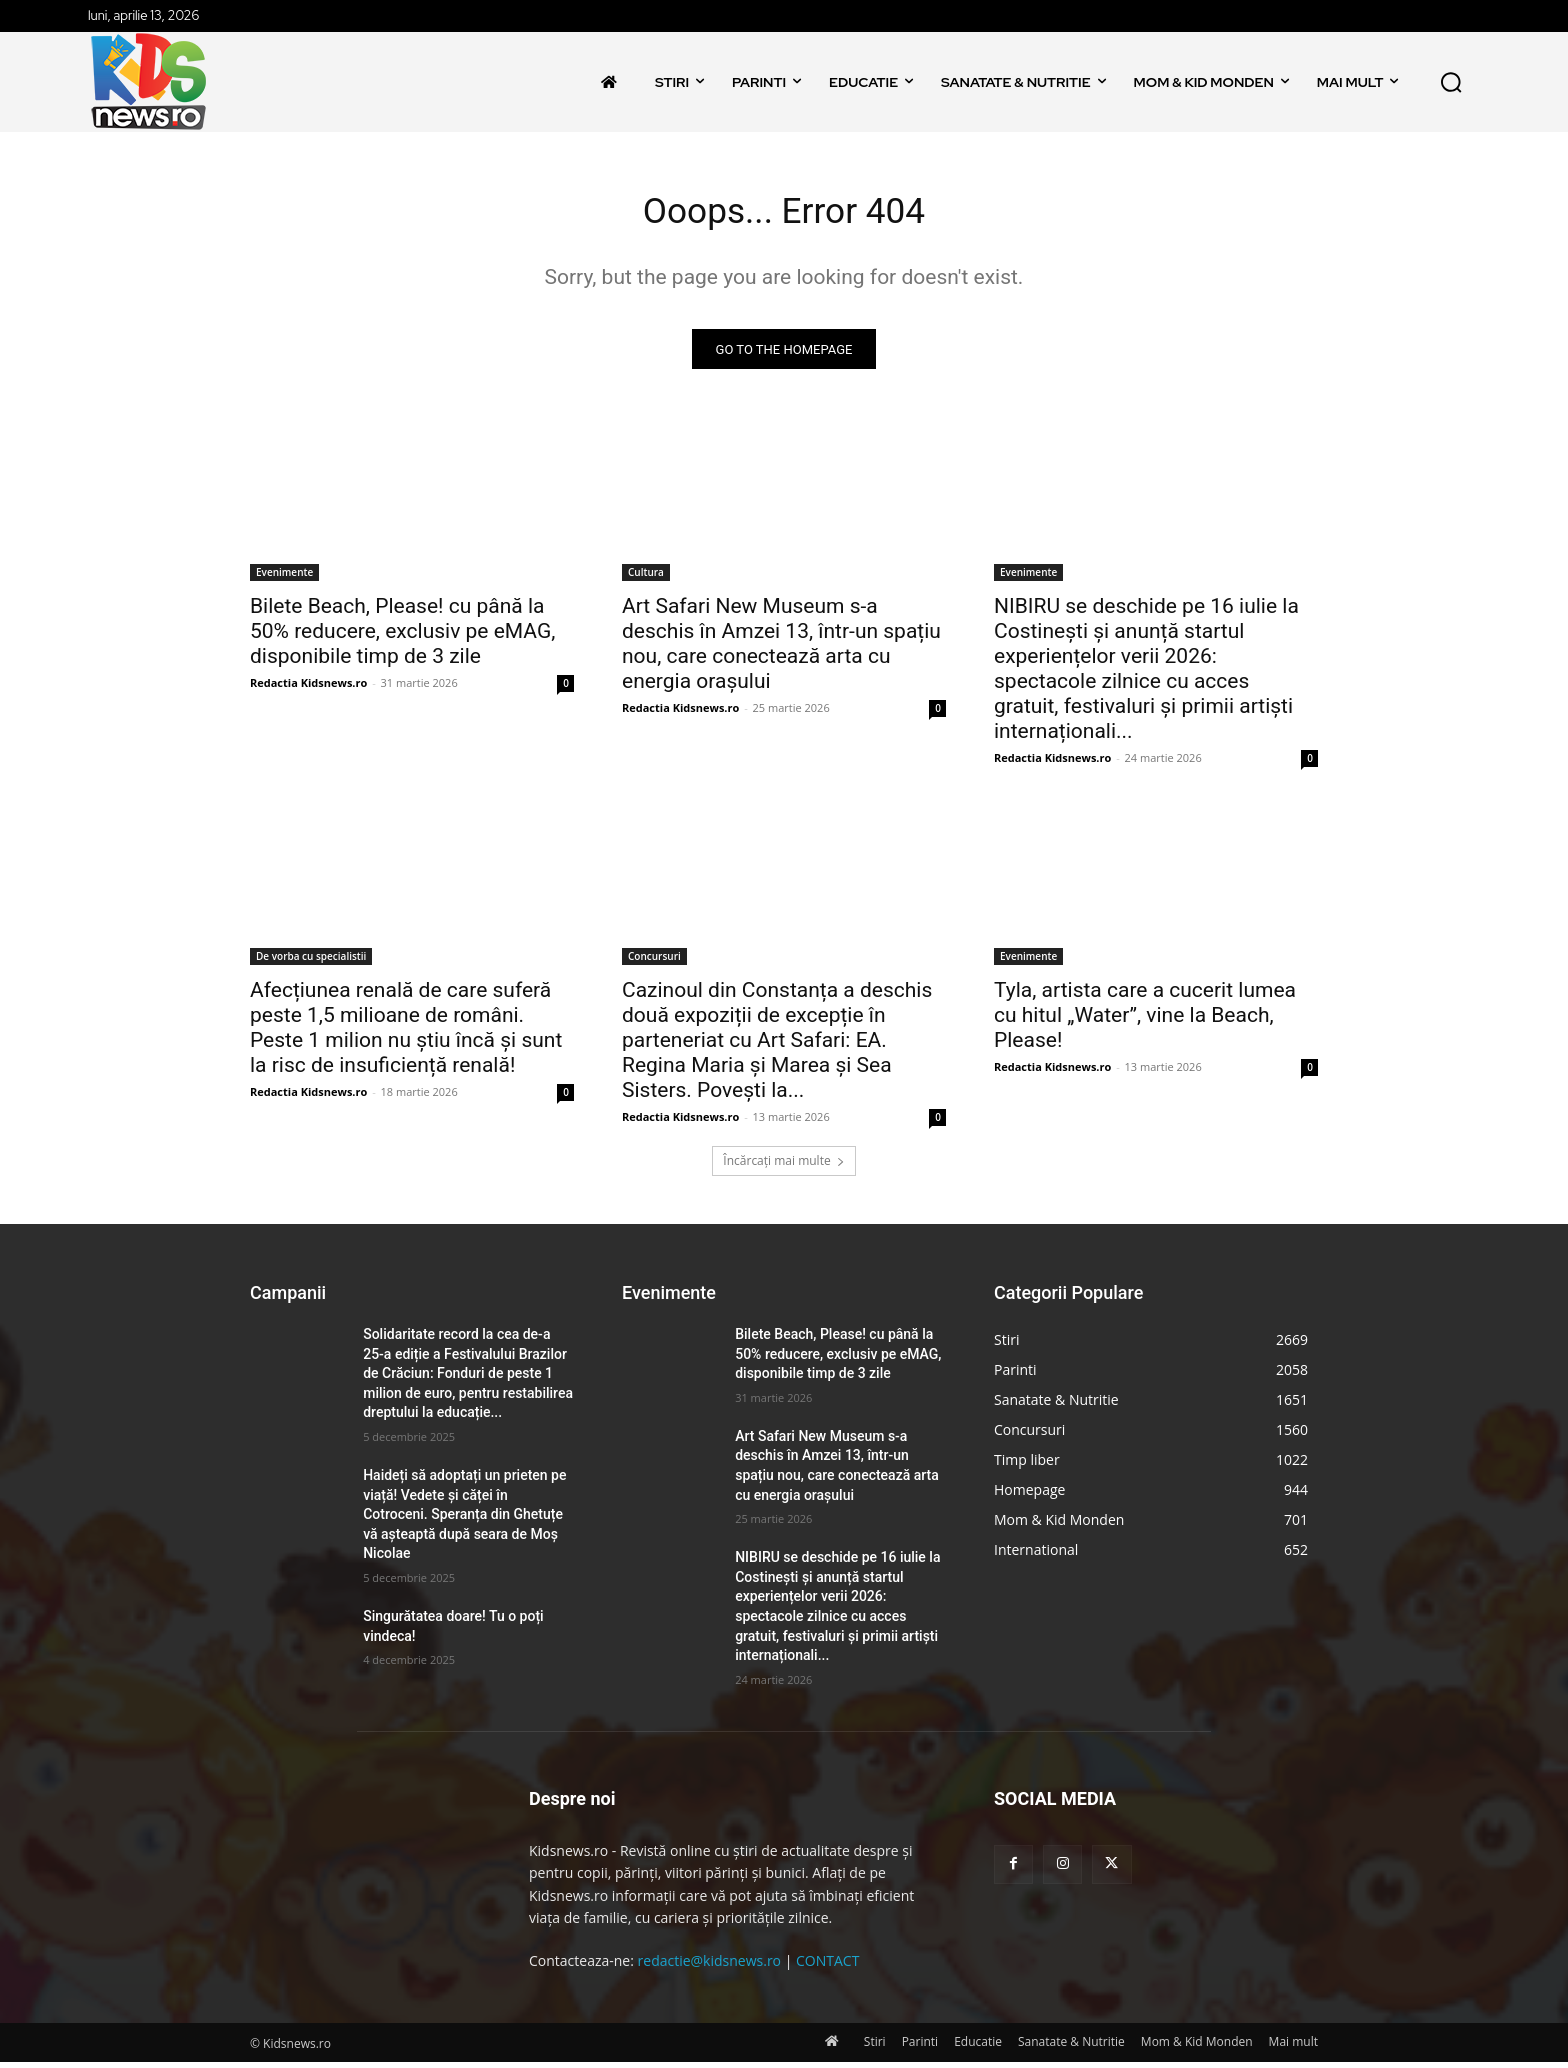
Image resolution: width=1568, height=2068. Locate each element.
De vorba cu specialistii (311, 963)
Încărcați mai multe (783, 1167)
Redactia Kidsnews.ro (308, 689)
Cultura (646, 579)
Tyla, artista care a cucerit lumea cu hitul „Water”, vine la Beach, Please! (1145, 1022)
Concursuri (654, 963)
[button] (1451, 82)
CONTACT (827, 1967)
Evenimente (284, 579)
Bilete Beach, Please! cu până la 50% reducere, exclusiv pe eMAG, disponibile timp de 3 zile (402, 638)
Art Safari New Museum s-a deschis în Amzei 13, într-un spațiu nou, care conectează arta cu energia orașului (781, 650)
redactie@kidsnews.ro (710, 1967)
